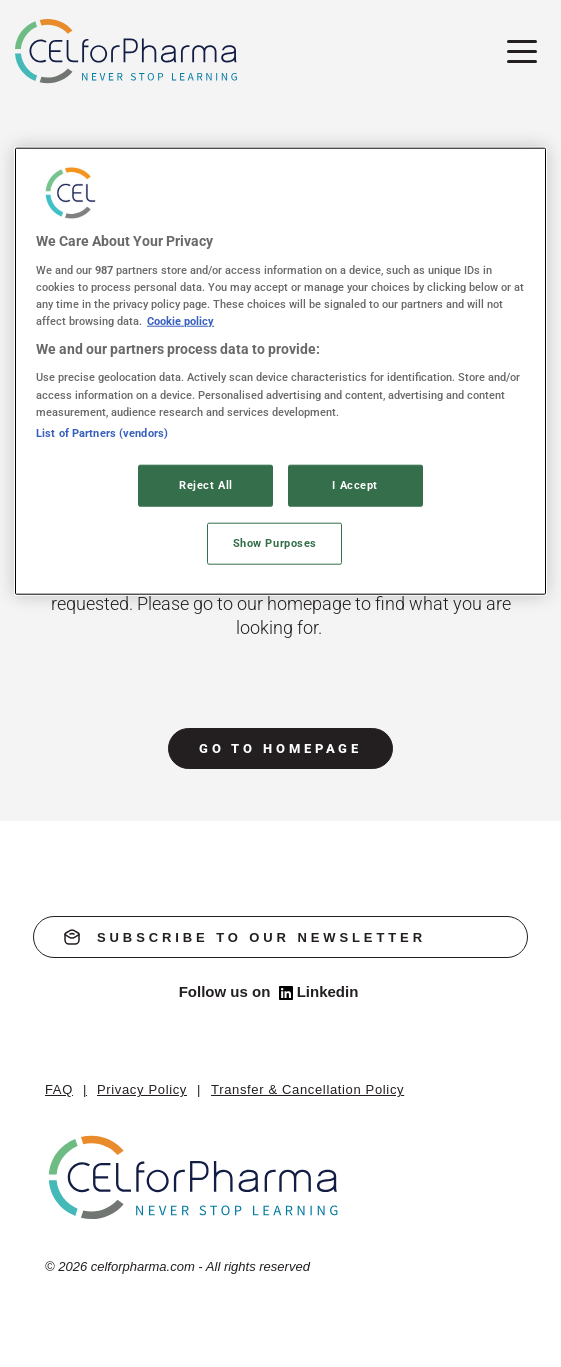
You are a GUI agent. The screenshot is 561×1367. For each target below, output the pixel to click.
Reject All (206, 484)
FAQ (59, 1089)
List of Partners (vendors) (102, 432)
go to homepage (281, 748)
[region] (280, 371)
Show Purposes (275, 542)
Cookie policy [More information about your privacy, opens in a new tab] (180, 321)
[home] (194, 1176)
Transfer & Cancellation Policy (307, 1089)
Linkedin (319, 992)
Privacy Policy (142, 1089)
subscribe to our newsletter (245, 937)
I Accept (355, 484)
